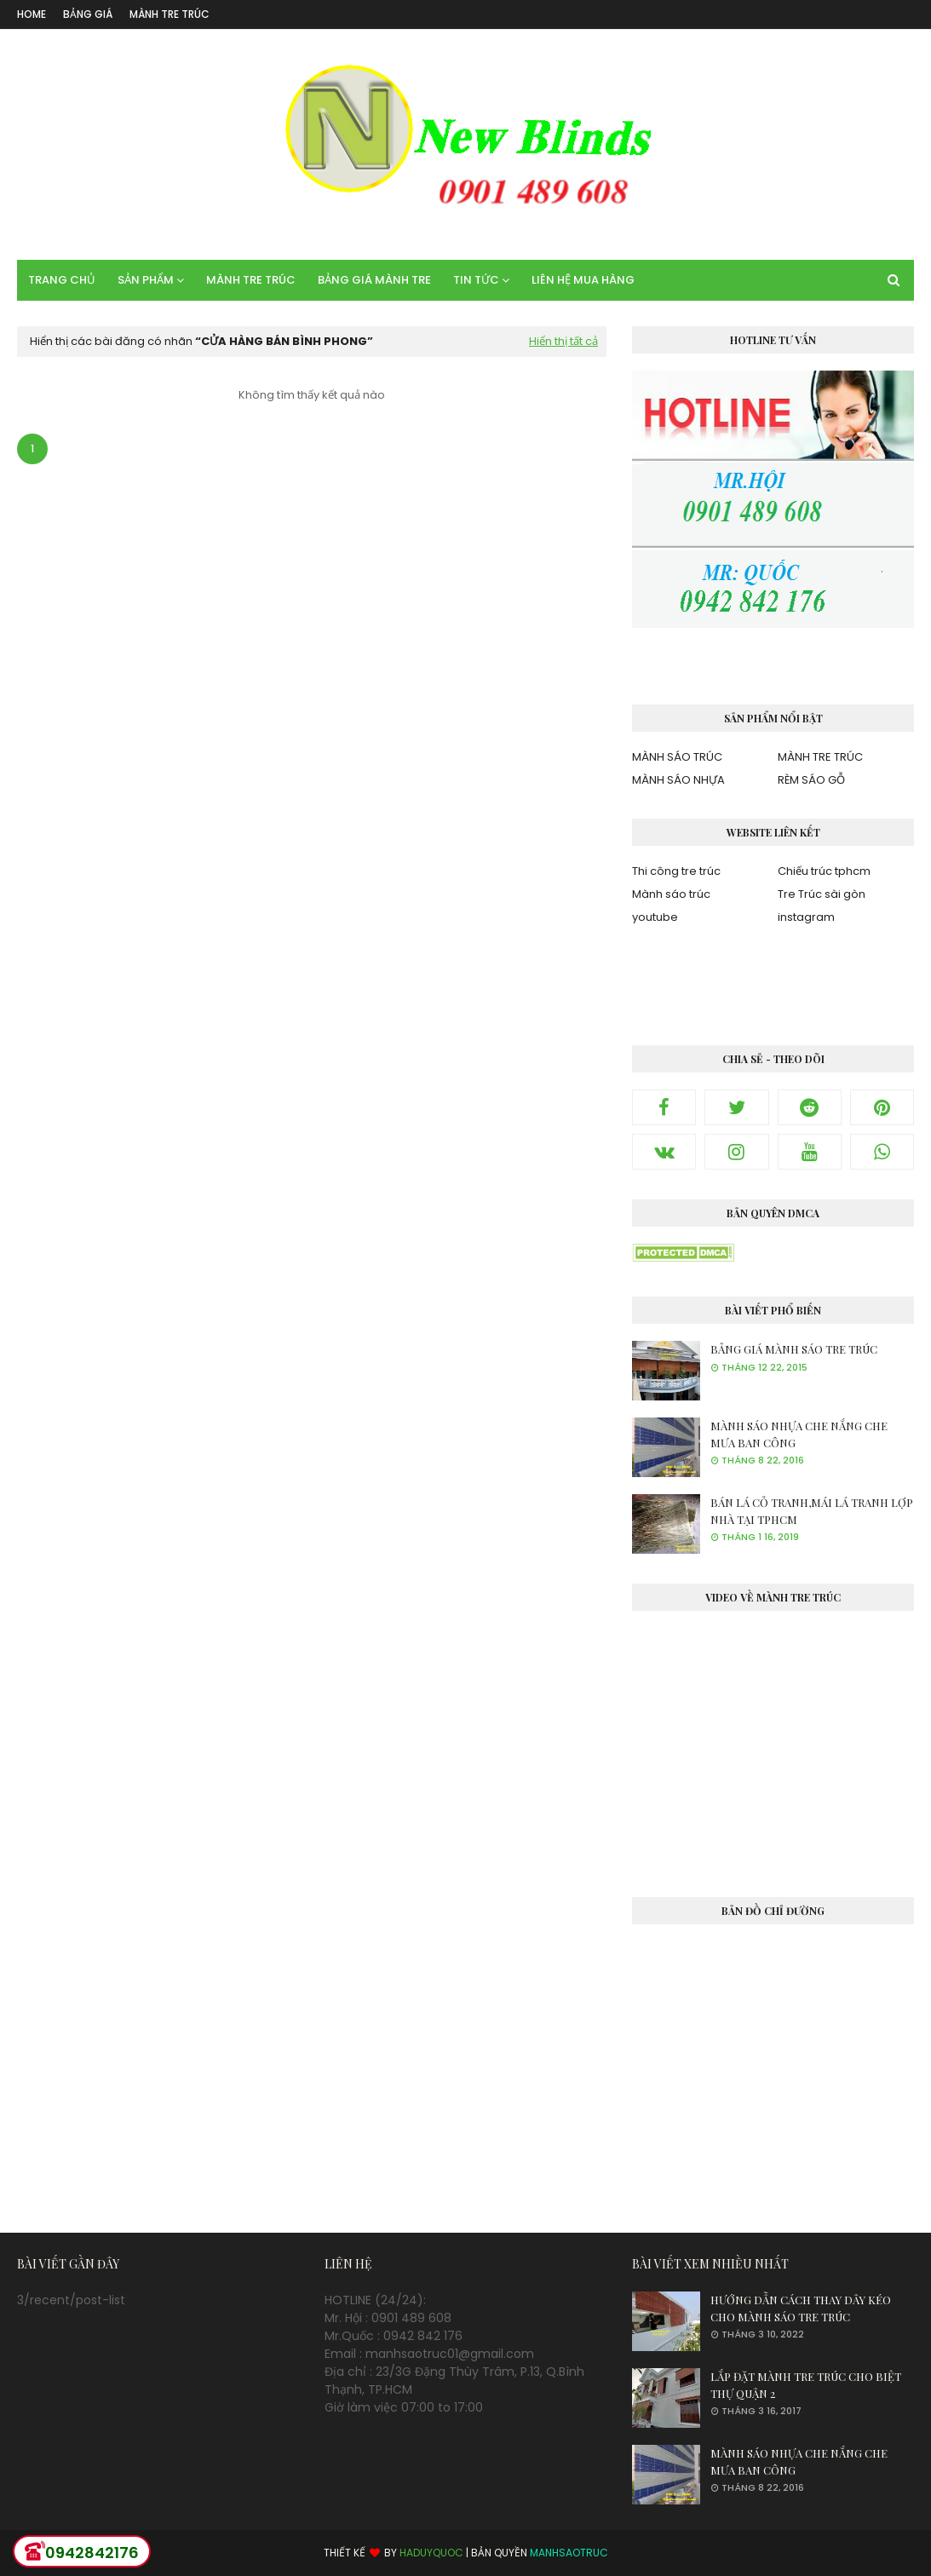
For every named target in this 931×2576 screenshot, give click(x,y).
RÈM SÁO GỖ (811, 780)
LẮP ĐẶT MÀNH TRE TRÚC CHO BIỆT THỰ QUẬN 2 (805, 2385)
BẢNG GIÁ (87, 14)
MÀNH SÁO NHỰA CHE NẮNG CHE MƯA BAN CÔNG (799, 1434)
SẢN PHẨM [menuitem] (146, 280)
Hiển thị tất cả (563, 341)
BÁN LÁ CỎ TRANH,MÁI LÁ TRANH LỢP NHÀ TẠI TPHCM (811, 1511)
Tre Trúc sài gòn (821, 894)
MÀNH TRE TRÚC (169, 14)
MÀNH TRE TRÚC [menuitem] (251, 280)
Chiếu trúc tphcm (824, 871)
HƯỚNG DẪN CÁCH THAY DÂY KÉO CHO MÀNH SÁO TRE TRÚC (800, 2308)
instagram (806, 917)
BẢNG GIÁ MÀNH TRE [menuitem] (374, 280)
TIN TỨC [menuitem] (476, 280)
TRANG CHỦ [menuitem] (61, 280)
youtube (655, 917)
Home (31, 14)
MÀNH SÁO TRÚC (677, 757)
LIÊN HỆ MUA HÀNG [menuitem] (583, 280)
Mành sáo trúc (671, 894)
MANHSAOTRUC (569, 2552)
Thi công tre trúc (676, 871)
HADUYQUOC (431, 2552)
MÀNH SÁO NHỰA (678, 780)
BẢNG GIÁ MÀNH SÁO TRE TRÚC (793, 1349)
